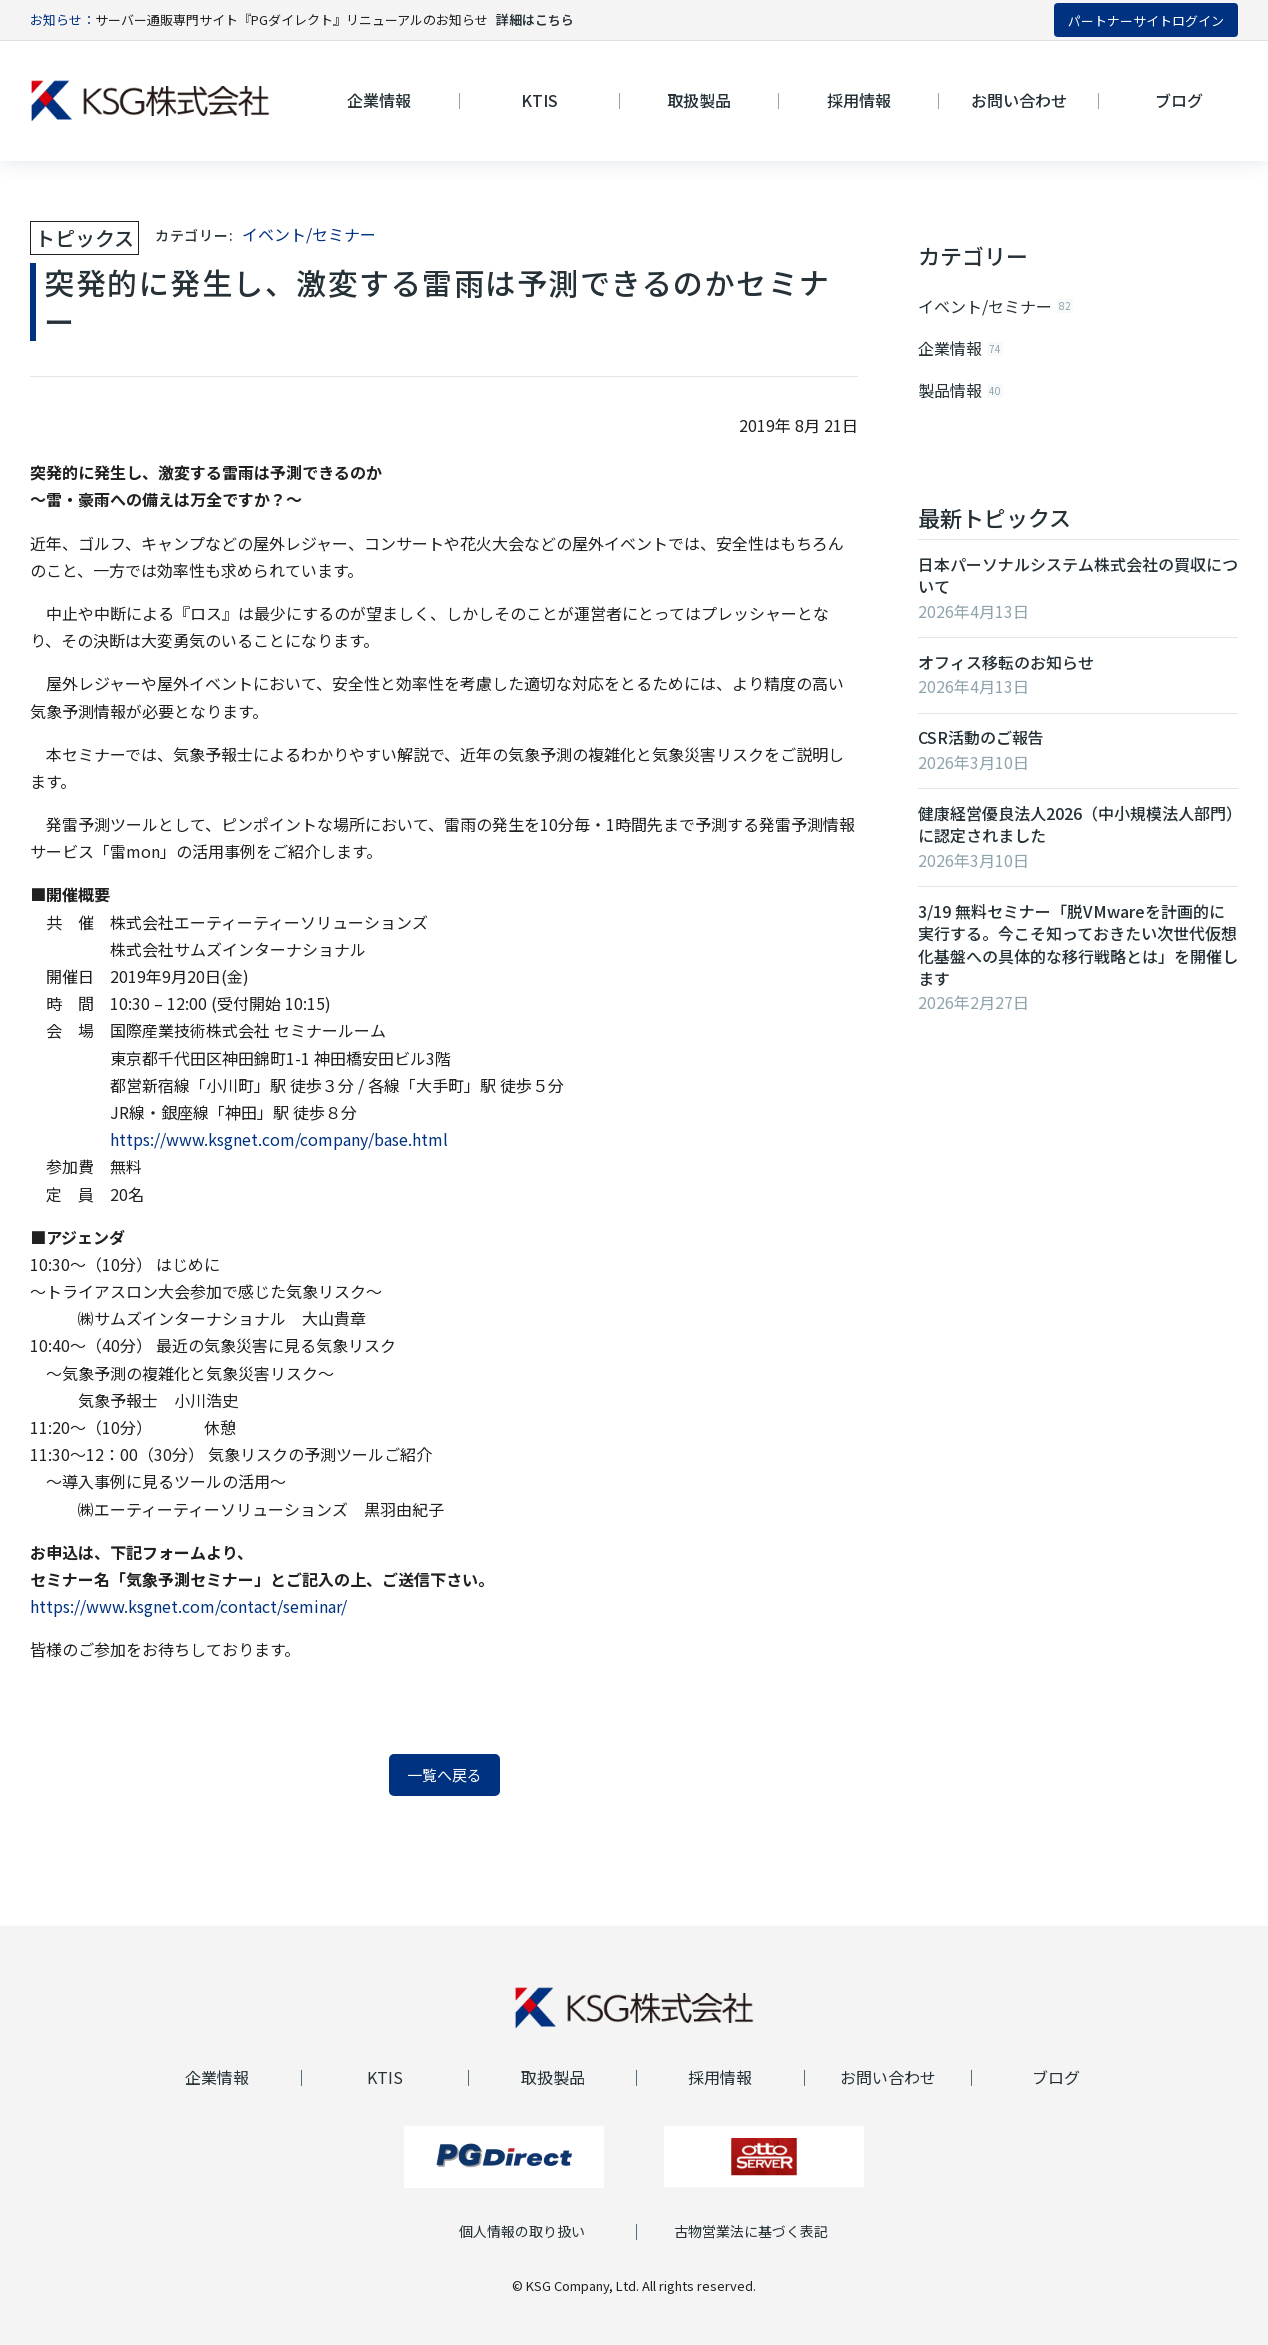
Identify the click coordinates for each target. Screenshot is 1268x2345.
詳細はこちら (535, 19)
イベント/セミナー (309, 234)
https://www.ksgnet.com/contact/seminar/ (188, 1606)
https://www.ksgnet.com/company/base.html (279, 1139)
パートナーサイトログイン (1146, 20)
